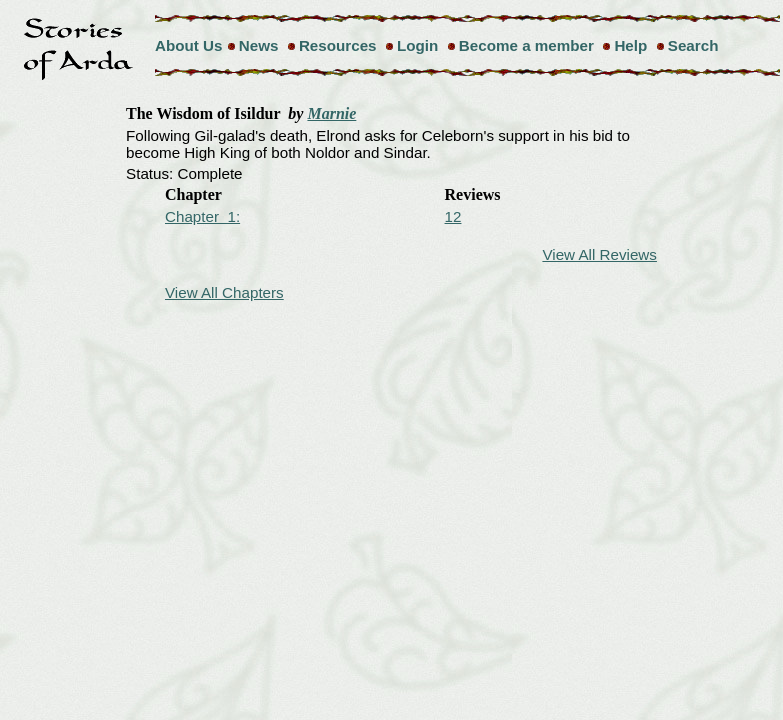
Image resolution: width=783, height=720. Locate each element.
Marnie (331, 113)
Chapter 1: (202, 216)
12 (453, 216)
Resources (338, 45)
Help (630, 45)
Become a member (526, 45)
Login (417, 45)
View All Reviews (599, 254)
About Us (189, 45)
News (259, 45)
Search (693, 45)
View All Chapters (224, 292)
